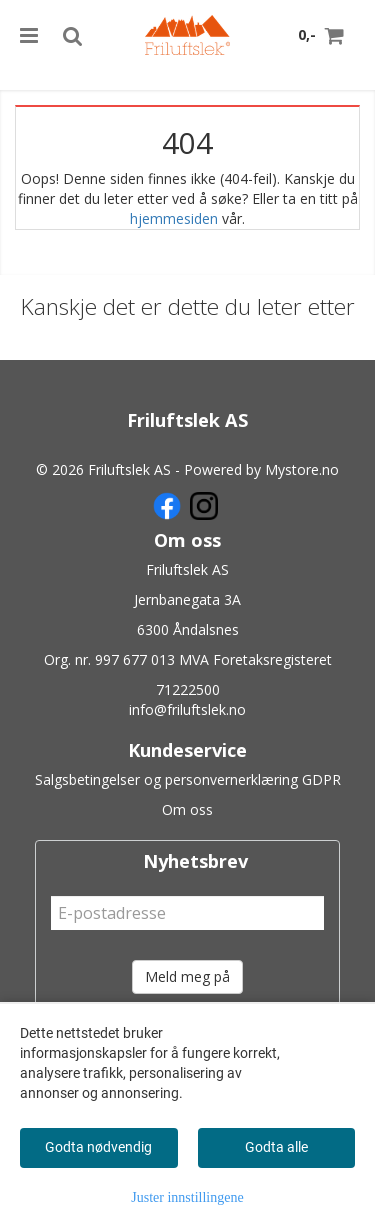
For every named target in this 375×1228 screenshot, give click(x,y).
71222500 (188, 689)
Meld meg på (187, 976)
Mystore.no (302, 469)
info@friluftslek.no (187, 709)
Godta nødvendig (98, 1147)
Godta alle (276, 1147)
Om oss (187, 809)
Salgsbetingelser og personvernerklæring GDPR (188, 779)
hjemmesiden (174, 218)
